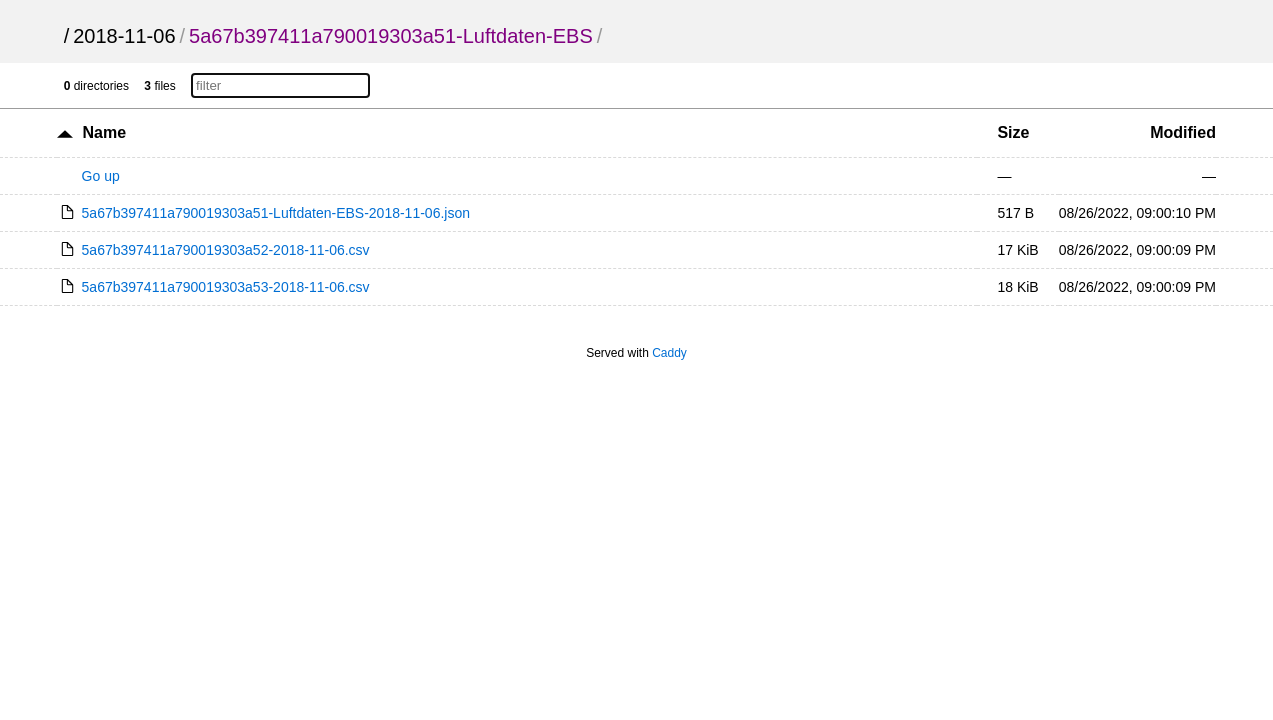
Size (1013, 132)
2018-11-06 (124, 36)
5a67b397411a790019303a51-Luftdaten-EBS (391, 36)
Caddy (669, 353)
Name (105, 132)
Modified (1183, 132)
